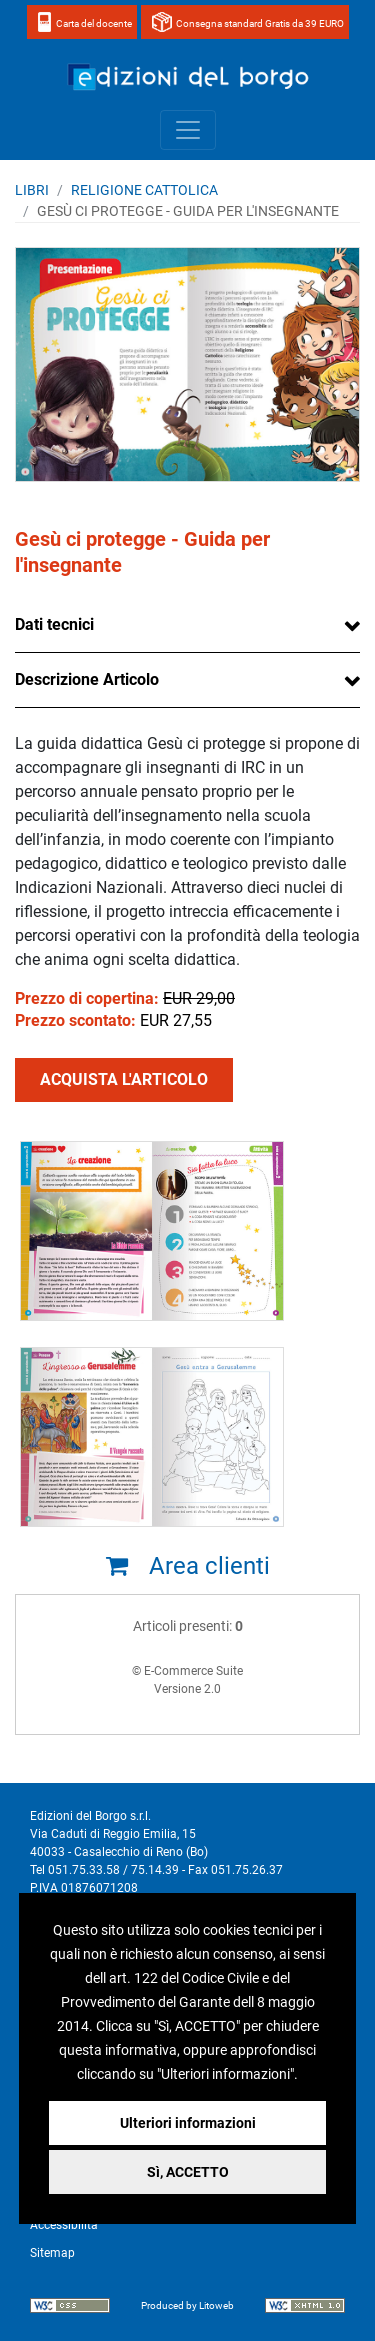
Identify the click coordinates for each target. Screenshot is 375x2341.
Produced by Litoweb (187, 2305)
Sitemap (52, 2253)
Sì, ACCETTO (188, 2172)
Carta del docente (94, 23)
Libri (32, 190)
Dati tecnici (54, 624)
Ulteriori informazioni (188, 2123)
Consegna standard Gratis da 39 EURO (260, 23)
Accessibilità (64, 2225)
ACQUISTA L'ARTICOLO (124, 1079)
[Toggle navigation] (188, 130)
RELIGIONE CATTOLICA (144, 190)
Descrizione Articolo (87, 679)
